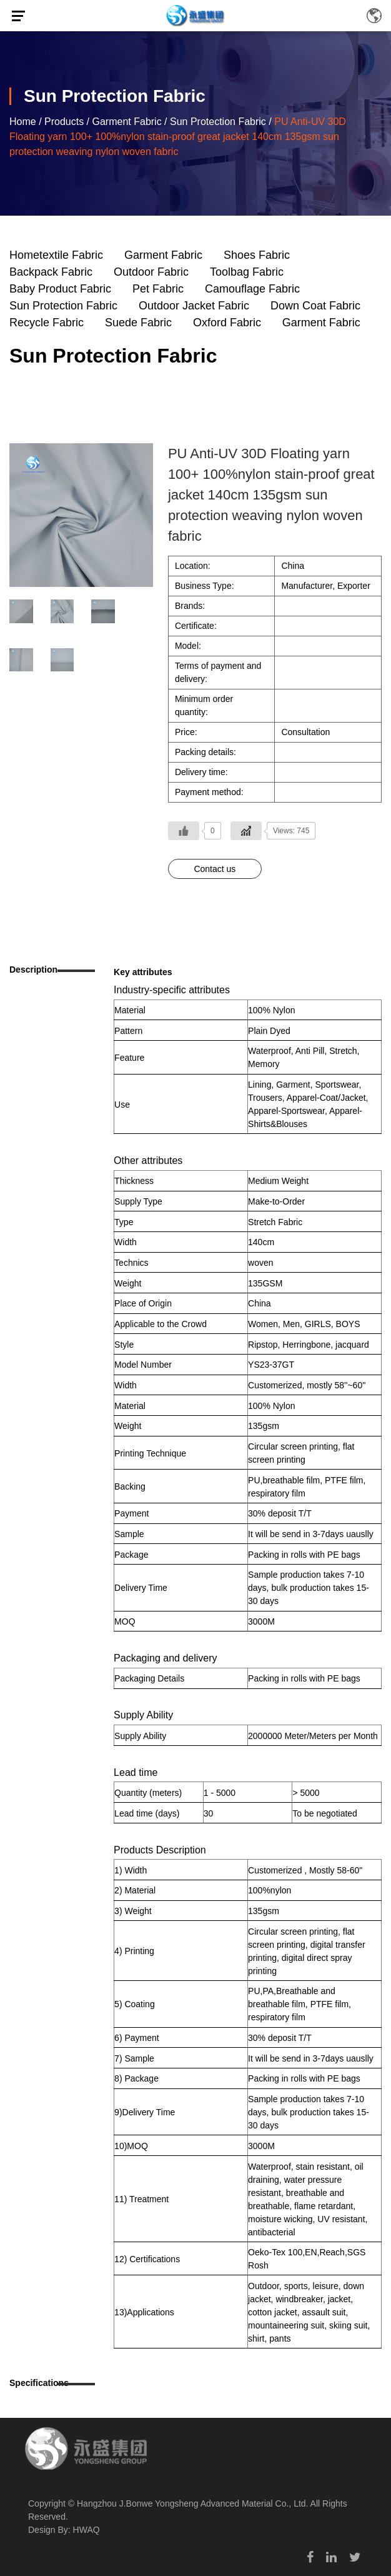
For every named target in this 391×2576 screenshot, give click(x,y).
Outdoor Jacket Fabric (194, 305)
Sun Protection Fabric (218, 121)
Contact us (214, 869)
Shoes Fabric (257, 255)
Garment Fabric (127, 121)
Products (64, 121)
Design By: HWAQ (64, 2530)
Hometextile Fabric (56, 255)
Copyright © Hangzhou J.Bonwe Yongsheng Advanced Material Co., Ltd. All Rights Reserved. (187, 2510)
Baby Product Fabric (60, 289)
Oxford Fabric (227, 322)
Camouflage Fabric (252, 289)
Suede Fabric (138, 322)
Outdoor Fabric (151, 272)
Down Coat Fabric (315, 305)
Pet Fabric (158, 289)
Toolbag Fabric (247, 272)
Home (22, 121)
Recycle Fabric (46, 322)
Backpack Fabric (50, 272)
